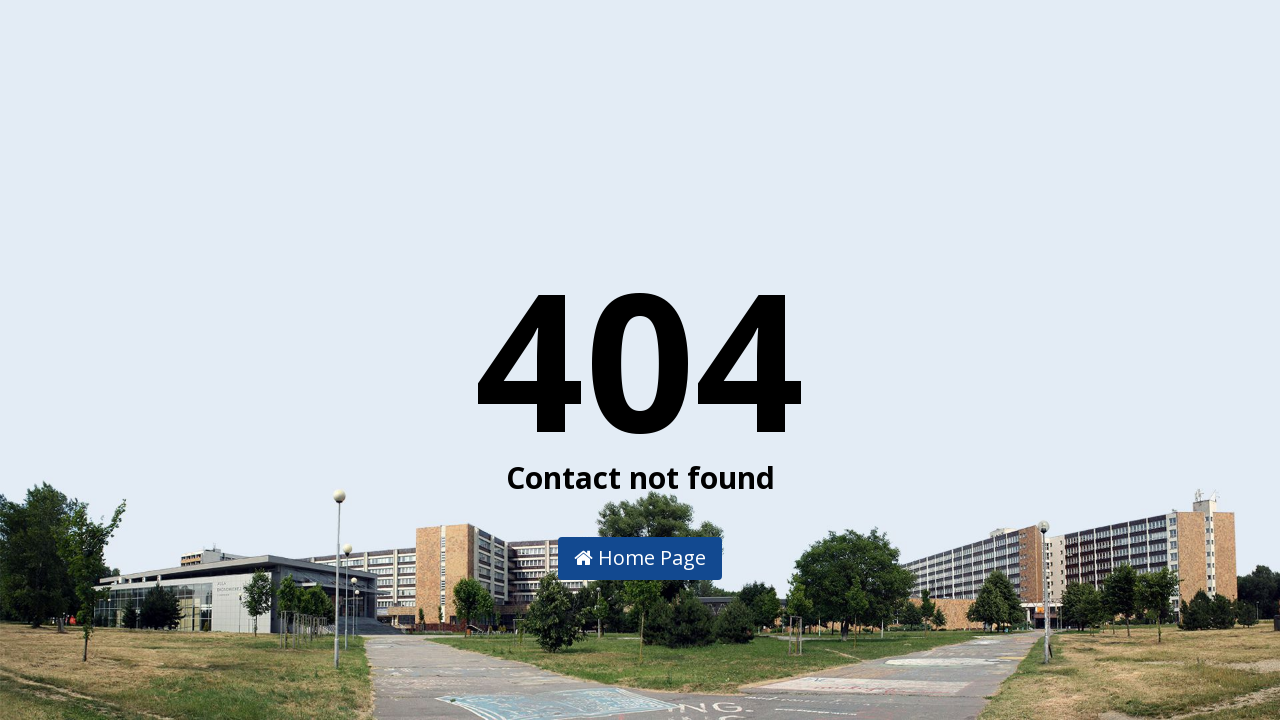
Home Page (640, 557)
